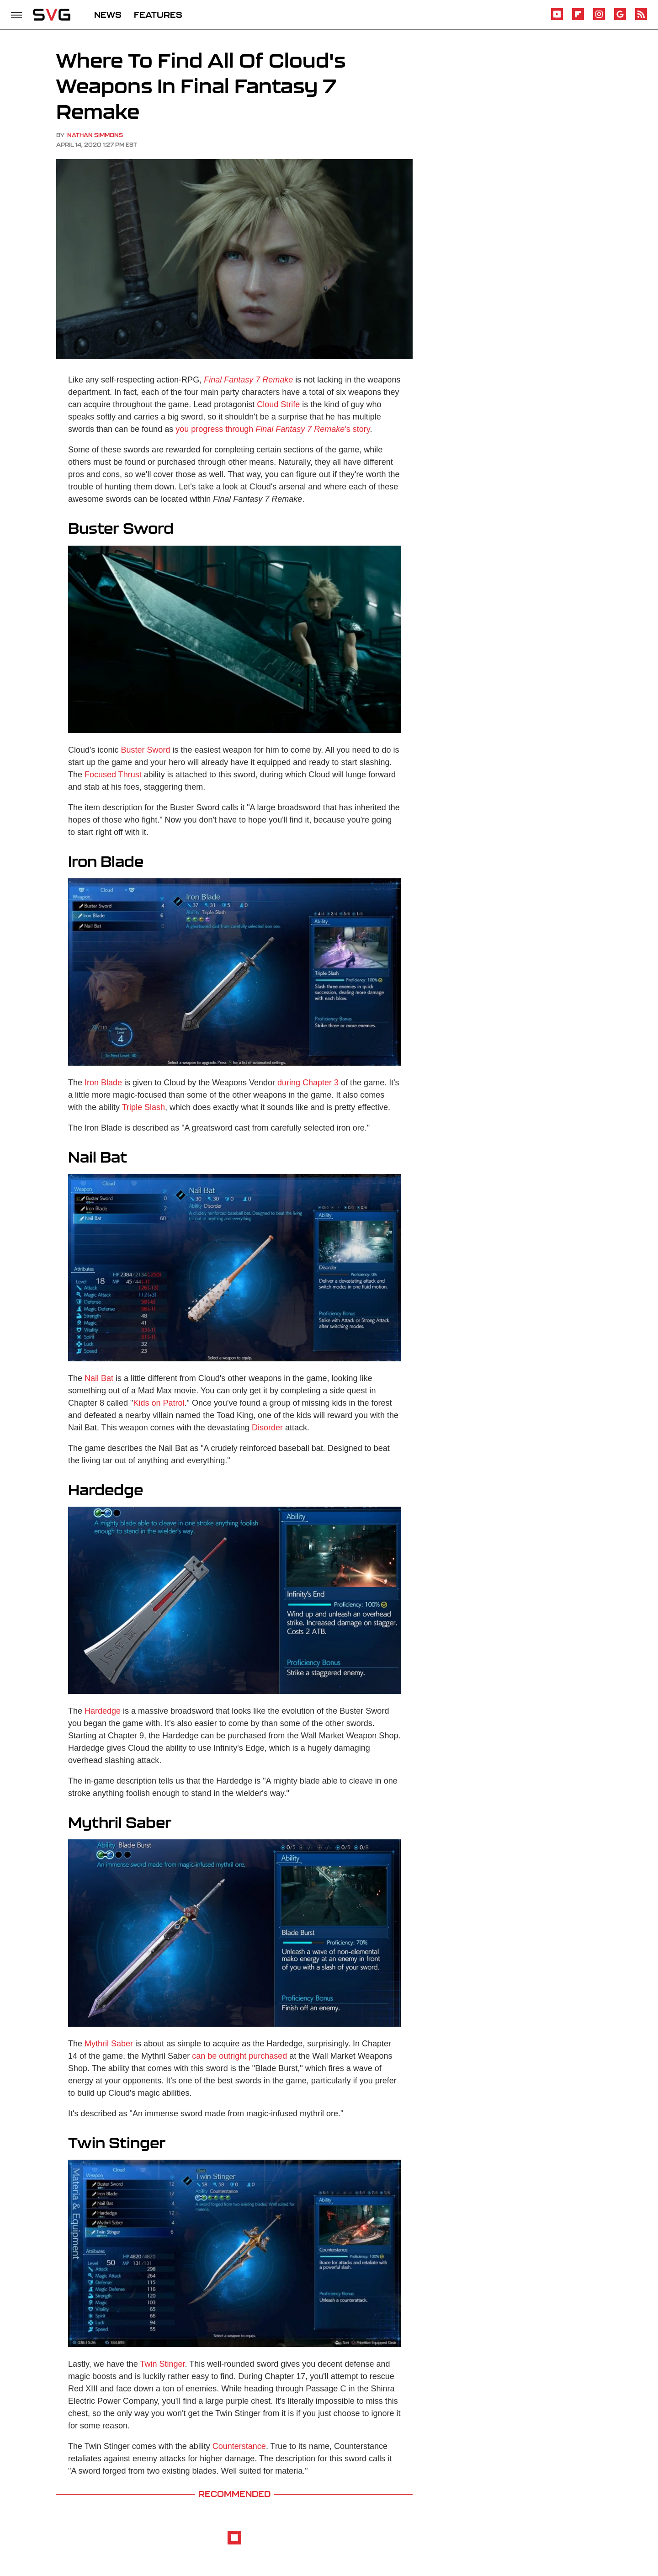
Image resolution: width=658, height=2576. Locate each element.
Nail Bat (99, 1378)
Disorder (267, 1427)
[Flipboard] (578, 18)
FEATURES (158, 15)
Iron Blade (103, 1082)
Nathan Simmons (95, 135)
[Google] (620, 18)
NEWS (108, 15)
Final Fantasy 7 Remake (248, 379)
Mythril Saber (109, 2043)
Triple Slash (143, 1107)
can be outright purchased (239, 2056)
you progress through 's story (272, 429)
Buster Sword (145, 749)
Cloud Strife (278, 404)
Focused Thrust (113, 774)
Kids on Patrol (158, 1403)
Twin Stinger (162, 2364)
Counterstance (239, 2446)
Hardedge (103, 1711)
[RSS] (641, 18)
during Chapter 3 (308, 1082)
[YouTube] (557, 18)
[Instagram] (599, 18)
